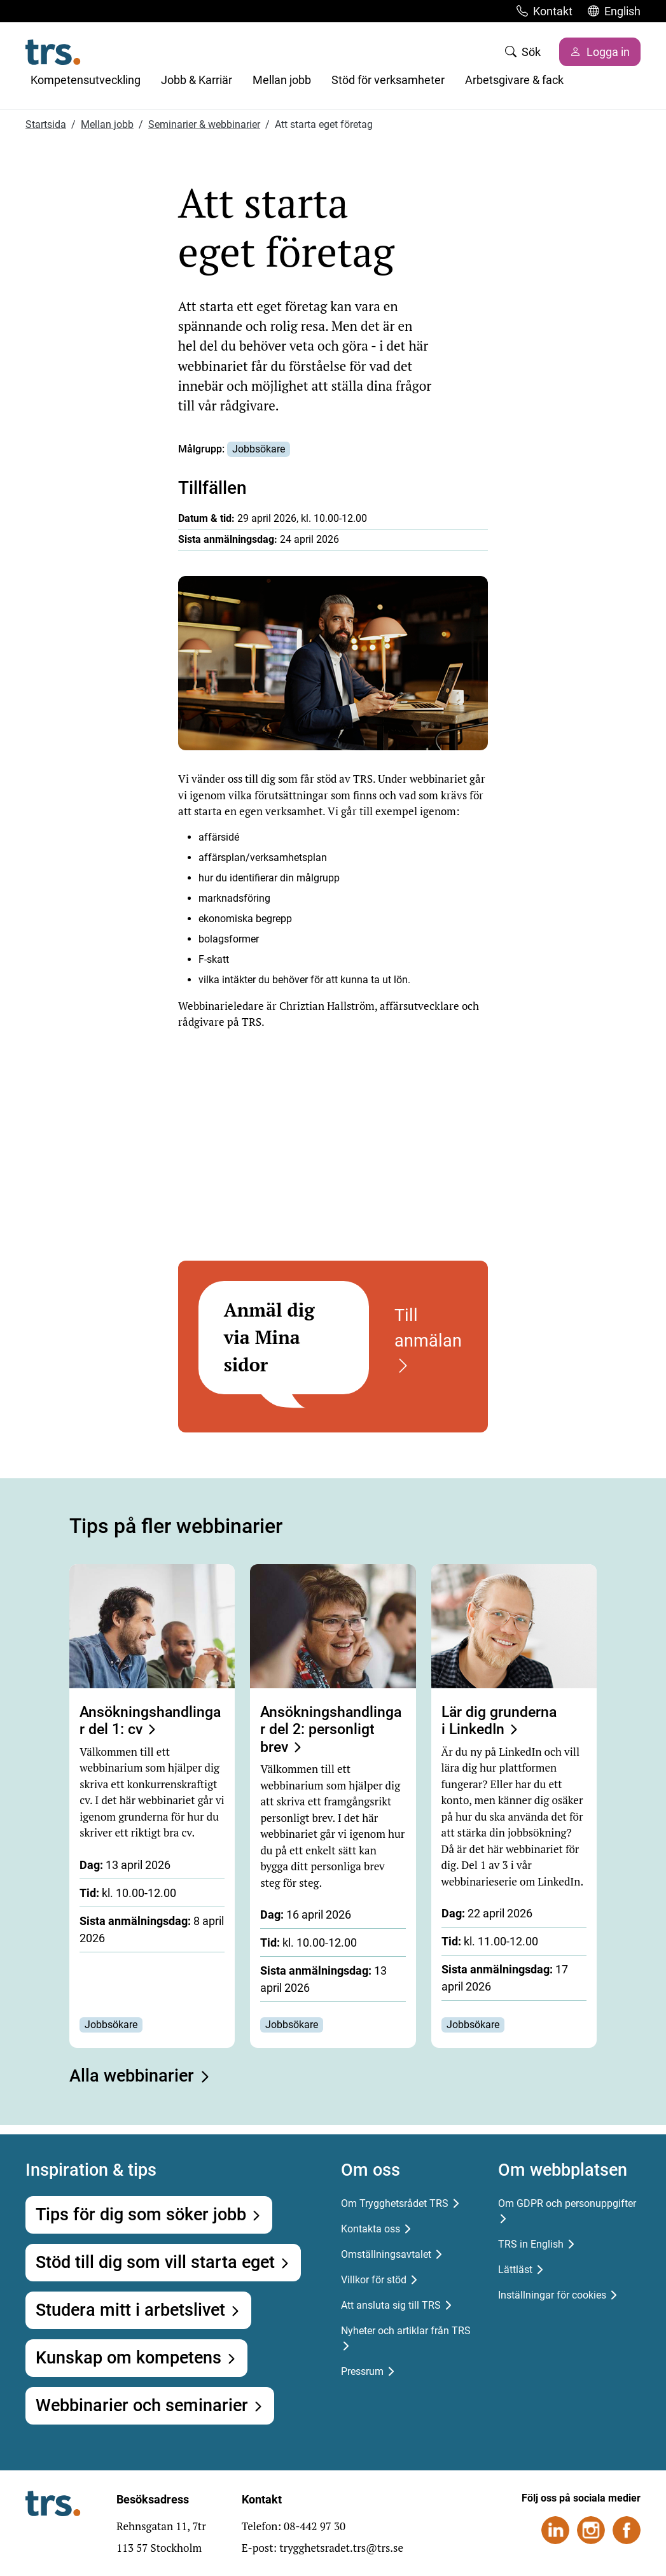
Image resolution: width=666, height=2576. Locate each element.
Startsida (45, 124)
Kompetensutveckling (86, 80)
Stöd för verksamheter (388, 80)
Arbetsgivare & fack (514, 80)
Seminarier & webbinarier (204, 124)
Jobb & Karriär (196, 80)
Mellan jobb (282, 80)
